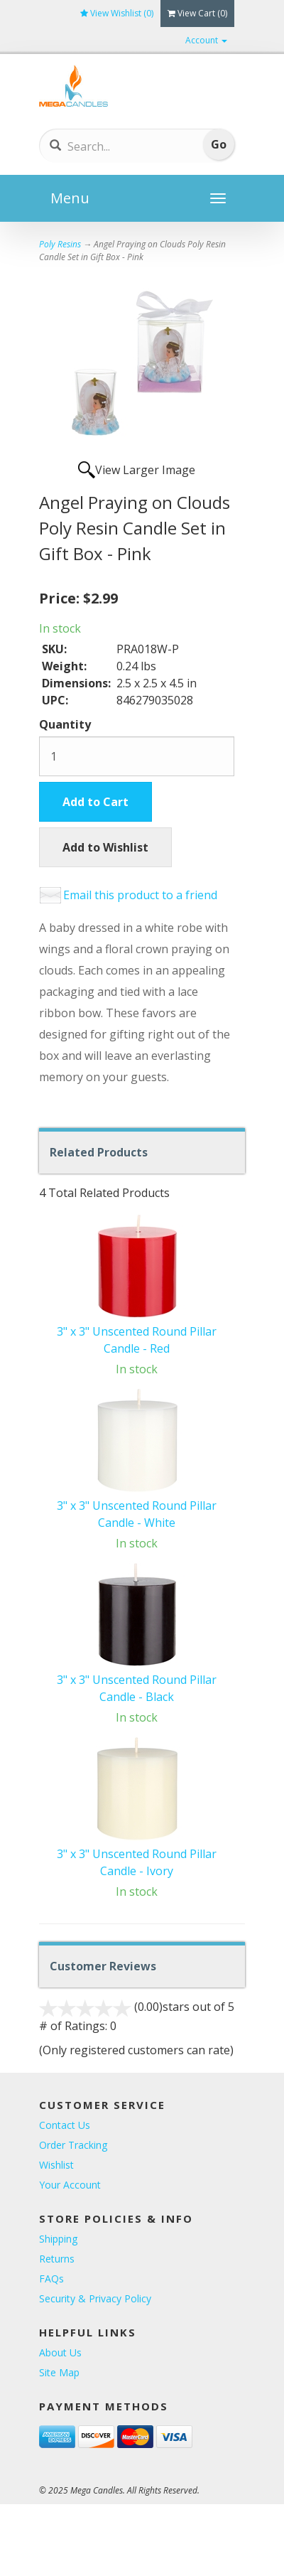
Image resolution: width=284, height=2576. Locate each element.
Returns (57, 2258)
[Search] (120, 146)
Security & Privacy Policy (95, 2298)
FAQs (51, 2278)
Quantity (65, 724)
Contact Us (64, 2125)
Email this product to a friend (140, 895)
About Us (60, 2352)
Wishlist (56, 2165)
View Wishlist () (116, 13)
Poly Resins (60, 244)
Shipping (58, 2238)
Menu (69, 198)
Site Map (59, 2372)
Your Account (70, 2184)
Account (206, 40)
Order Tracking (73, 2145)
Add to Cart (95, 802)
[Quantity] (136, 756)
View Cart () (197, 13)
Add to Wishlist (105, 847)
